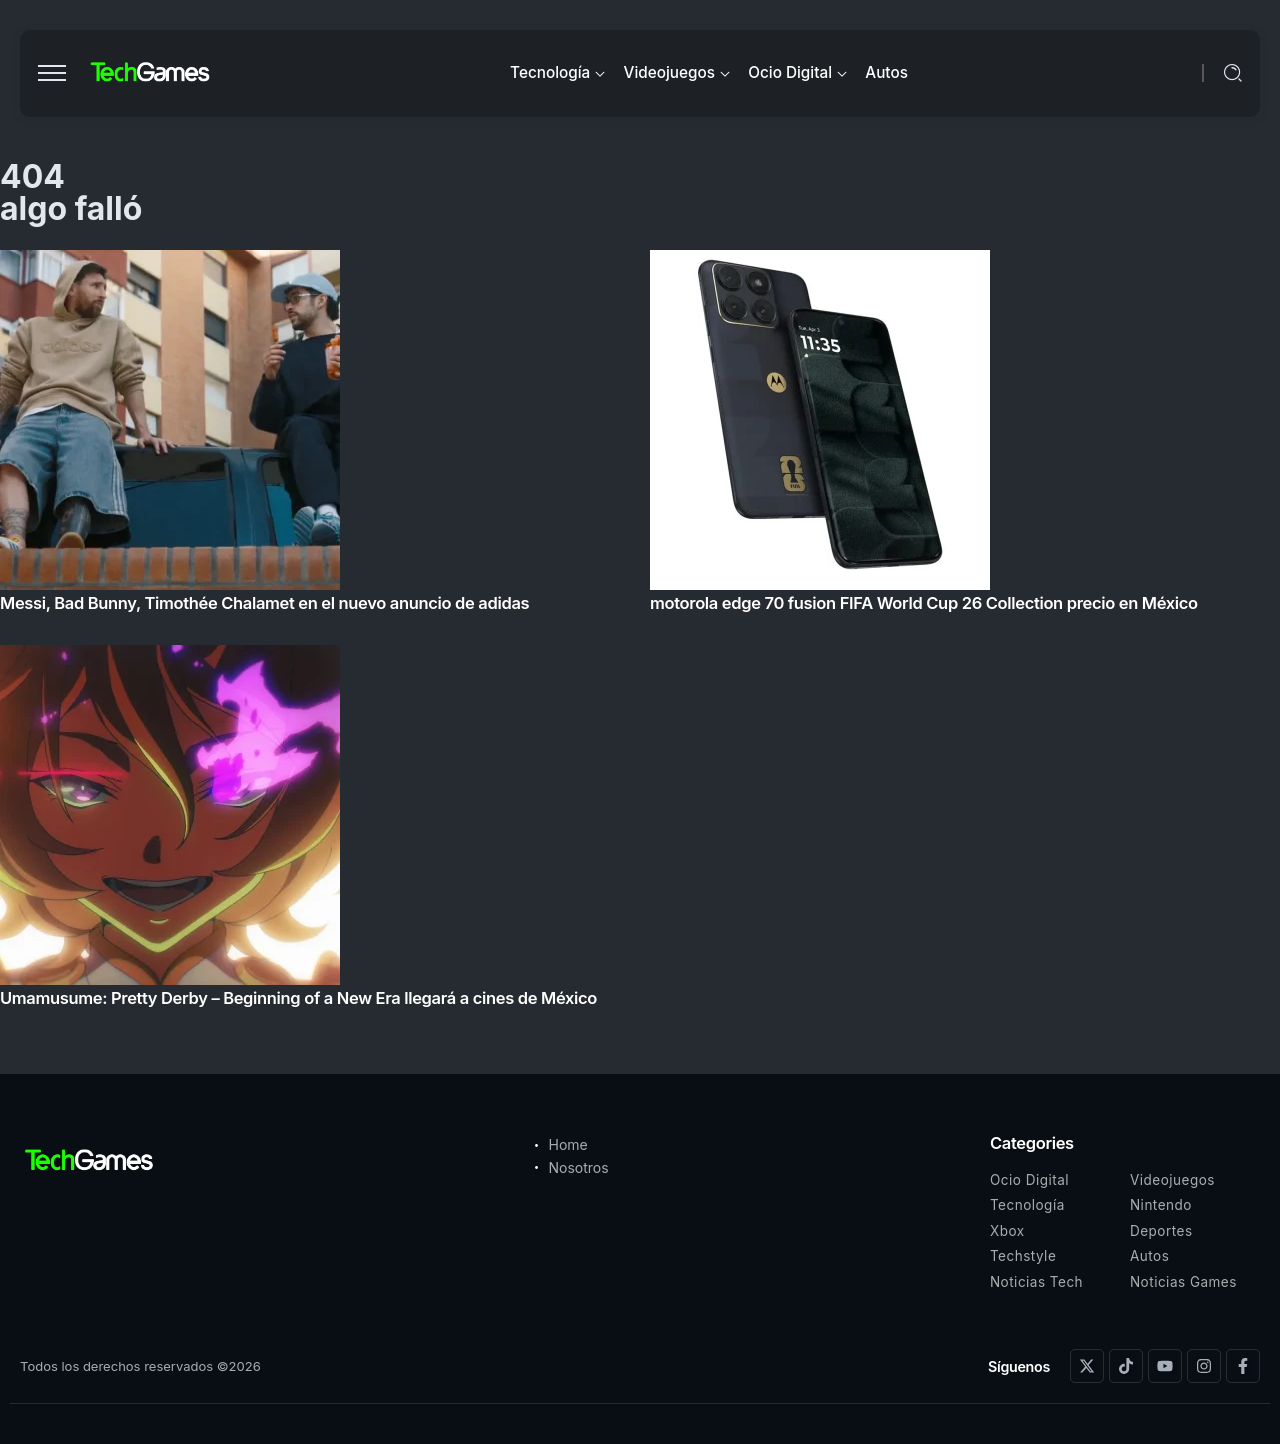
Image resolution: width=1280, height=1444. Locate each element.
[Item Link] (640, 634)
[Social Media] (1087, 1366)
